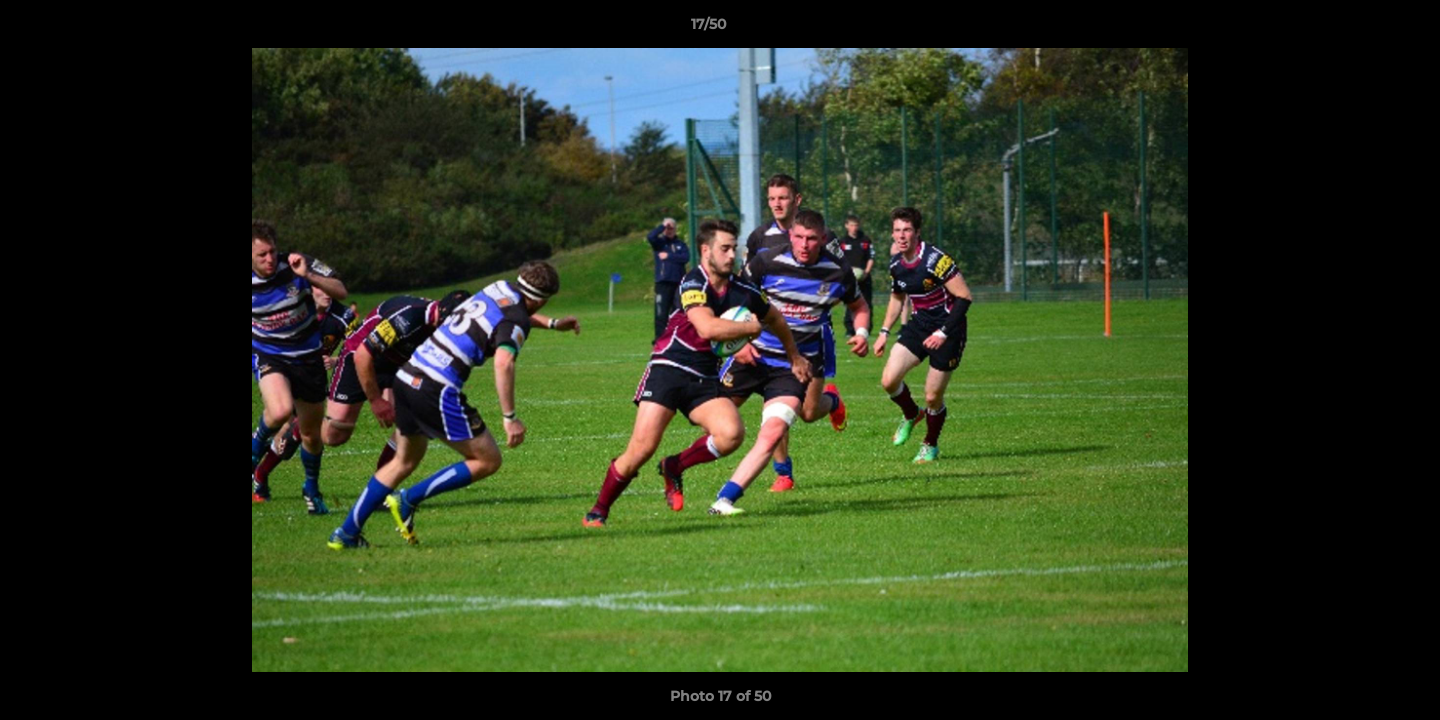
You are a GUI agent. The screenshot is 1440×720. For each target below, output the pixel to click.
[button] (1356, 29)
